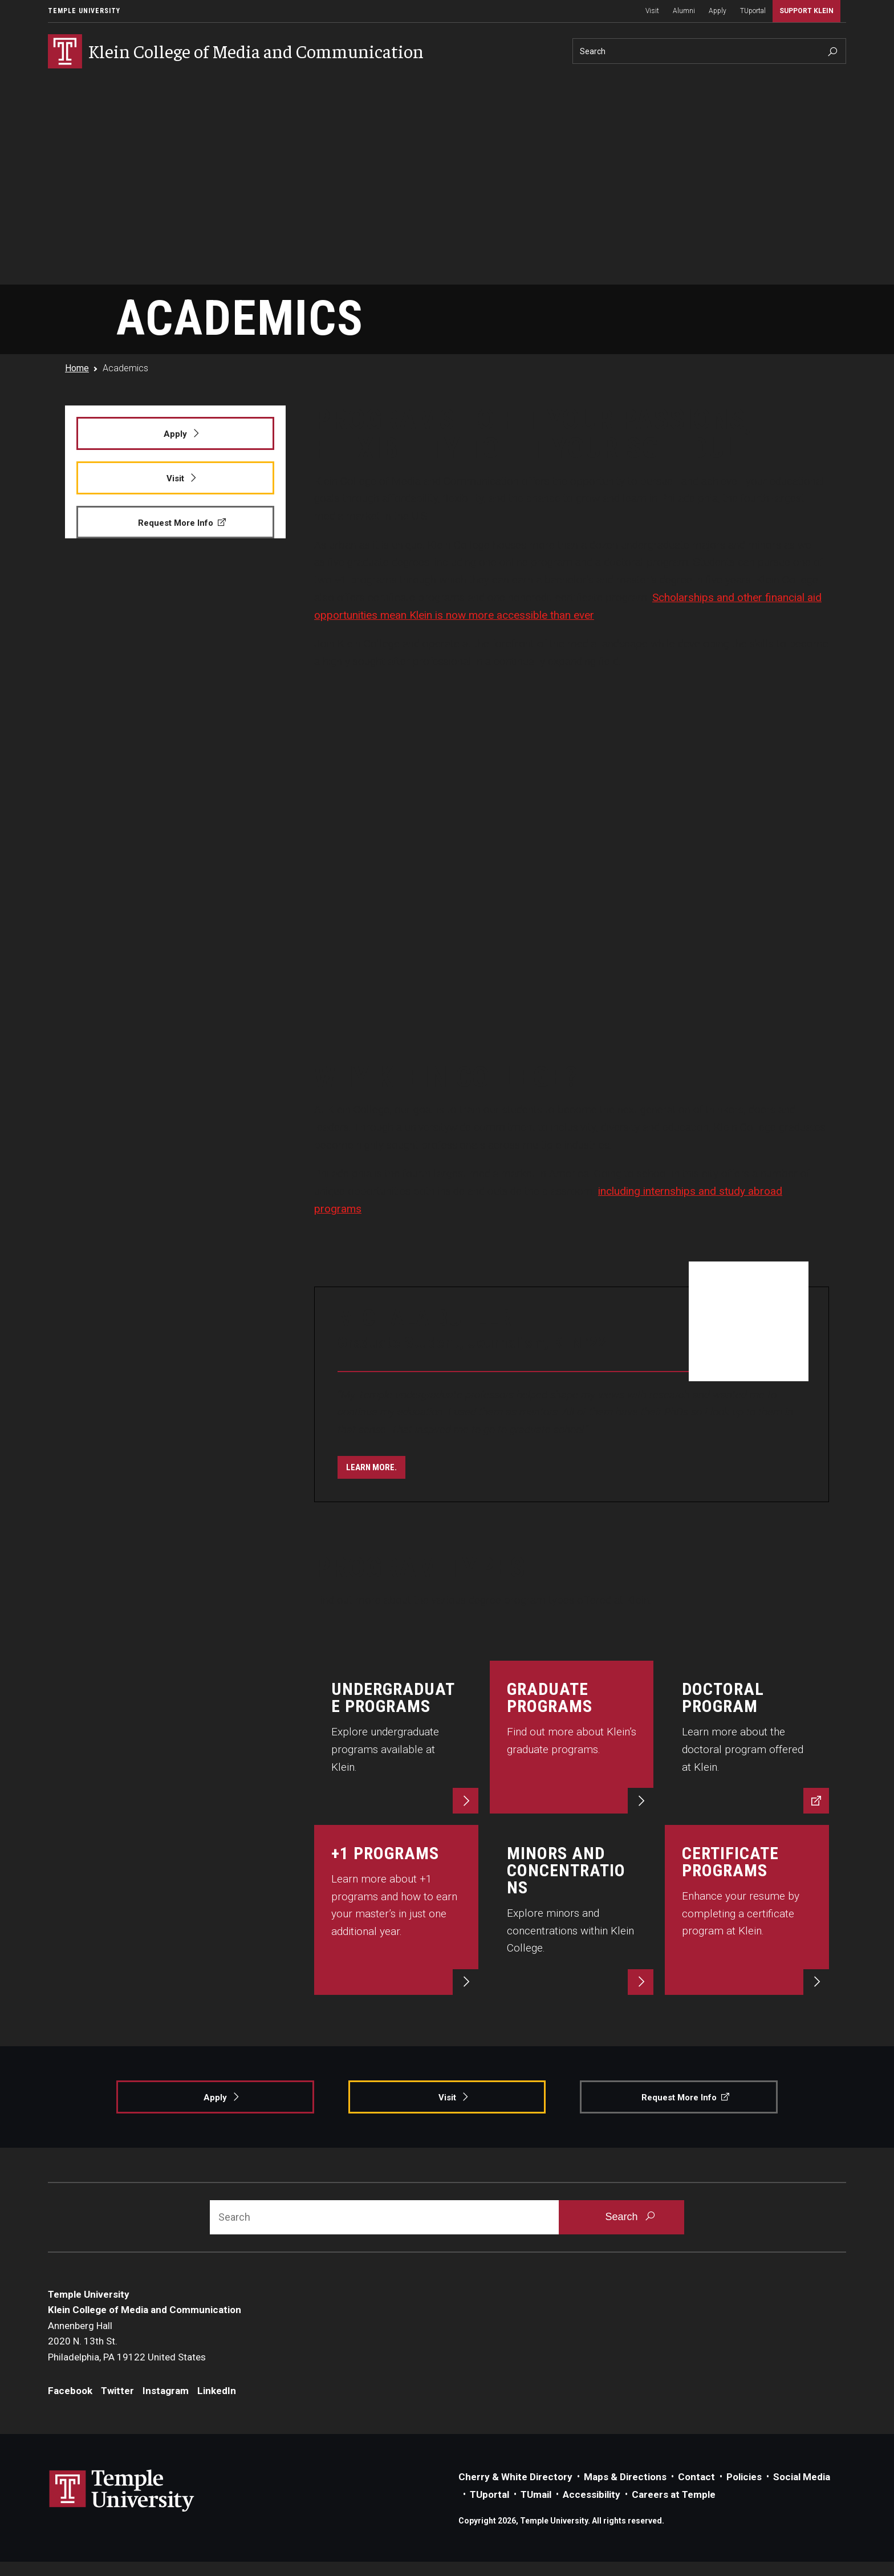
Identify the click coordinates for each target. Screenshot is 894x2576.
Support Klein (806, 11)
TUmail (536, 2494)
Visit (652, 11)
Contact (696, 2476)
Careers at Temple (674, 2494)
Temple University (84, 11)
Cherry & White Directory (515, 2476)
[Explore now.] (396, 1737)
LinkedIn (216, 2390)
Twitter (117, 2390)
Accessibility (591, 2494)
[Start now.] (747, 1910)
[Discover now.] (747, 1737)
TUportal (753, 11)
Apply (717, 11)
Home (77, 368)
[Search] (709, 51)
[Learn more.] (371, 1467)
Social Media (801, 2476)
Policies (744, 2476)
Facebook (70, 2390)
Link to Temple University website (122, 2491)
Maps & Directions (625, 2476)
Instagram (166, 2390)
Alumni (684, 11)
